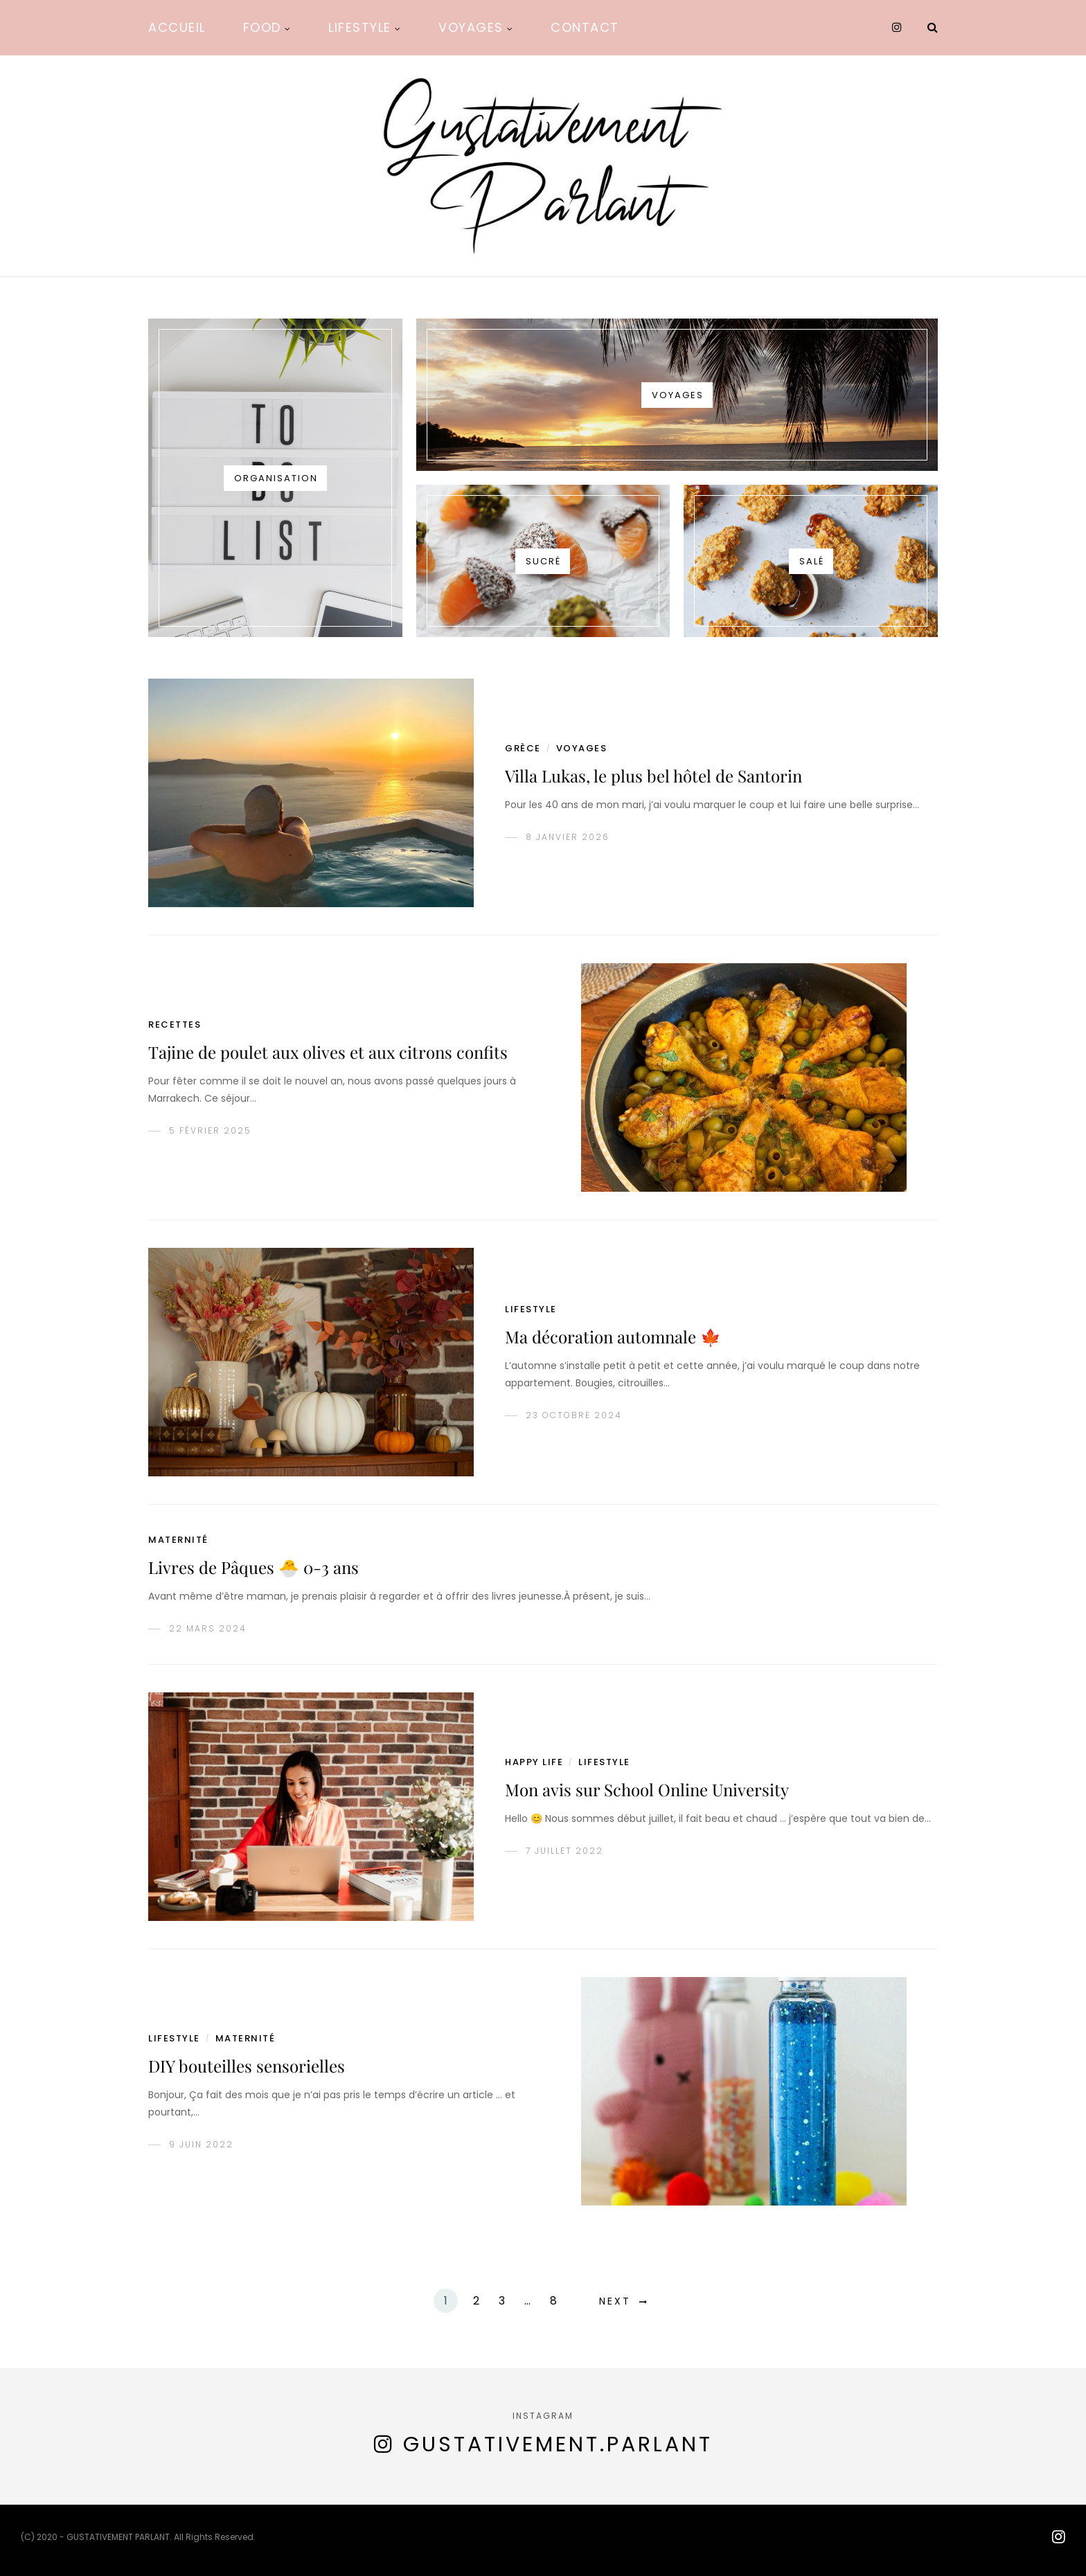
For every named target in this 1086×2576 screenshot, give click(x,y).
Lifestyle (359, 27)
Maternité (178, 1539)
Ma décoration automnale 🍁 (613, 1336)
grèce (523, 748)
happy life (534, 1762)
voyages (581, 748)
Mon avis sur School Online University (647, 1789)
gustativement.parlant (558, 2444)
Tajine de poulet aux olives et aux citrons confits (328, 1052)
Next (615, 2301)
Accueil (177, 27)
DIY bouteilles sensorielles (246, 2066)
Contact (585, 27)
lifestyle (531, 1309)
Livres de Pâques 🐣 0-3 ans (253, 1567)
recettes (174, 1024)
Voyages (471, 27)
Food (262, 27)
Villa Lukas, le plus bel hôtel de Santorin (653, 775)
